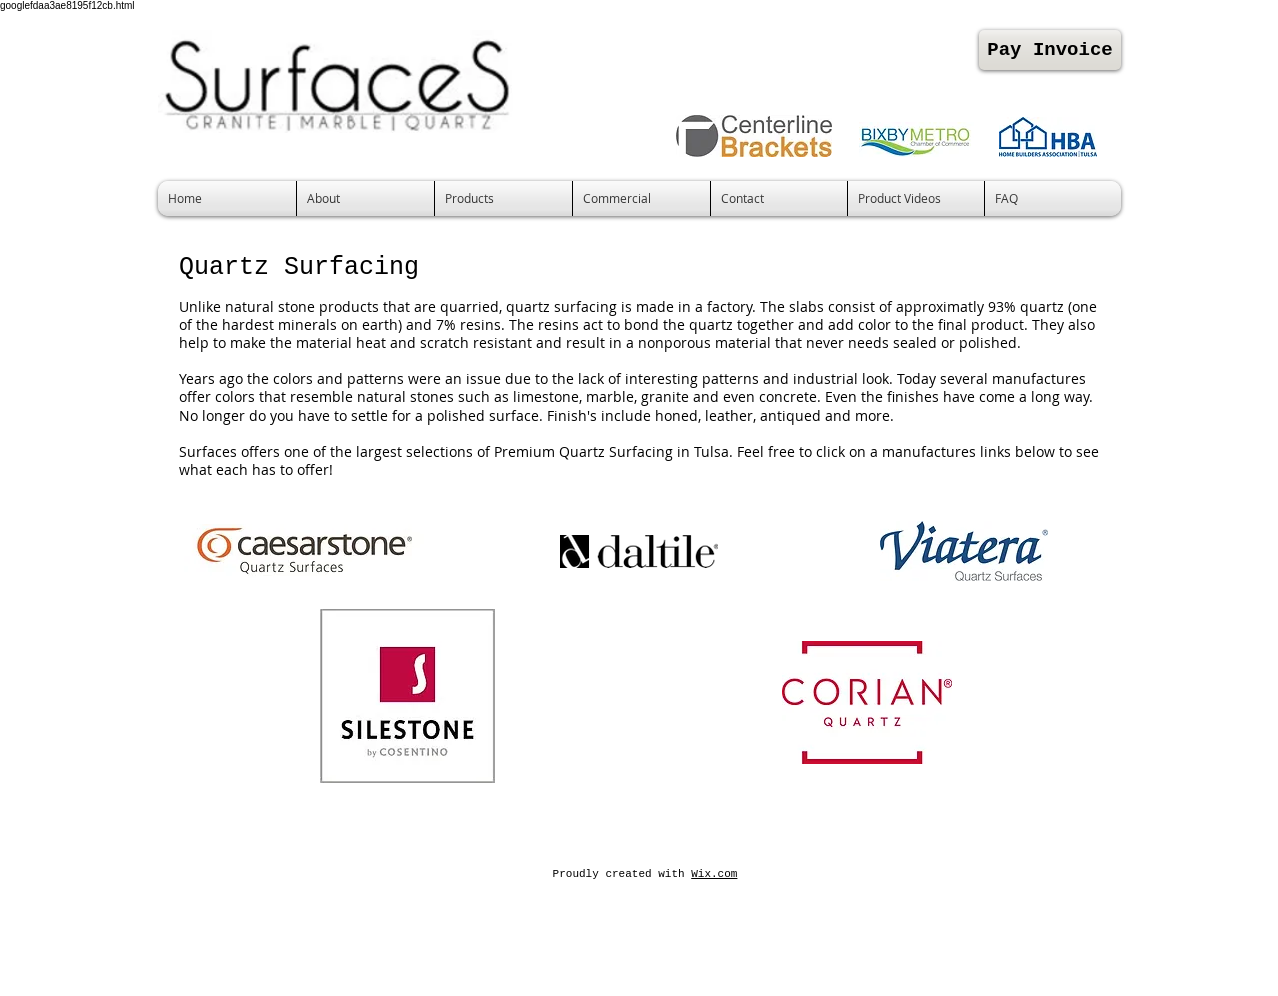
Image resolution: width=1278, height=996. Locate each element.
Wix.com (714, 874)
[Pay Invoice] (1050, 50)
